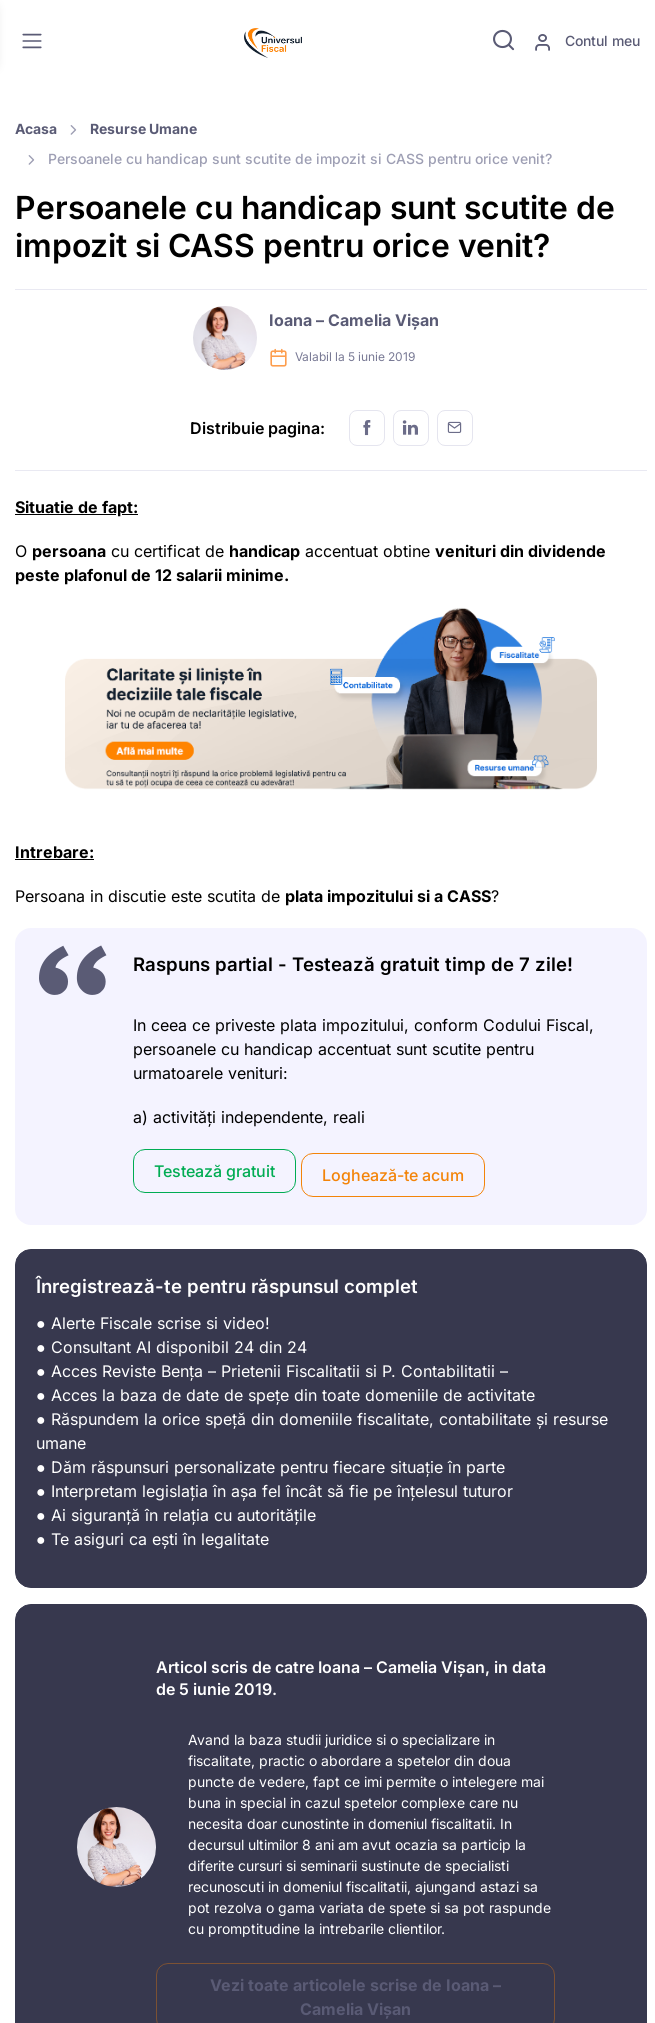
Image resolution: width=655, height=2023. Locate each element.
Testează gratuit (214, 1171)
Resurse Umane (143, 128)
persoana (69, 551)
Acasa (36, 128)
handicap (264, 551)
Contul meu (586, 42)
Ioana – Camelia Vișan (354, 320)
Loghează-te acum (393, 1175)
